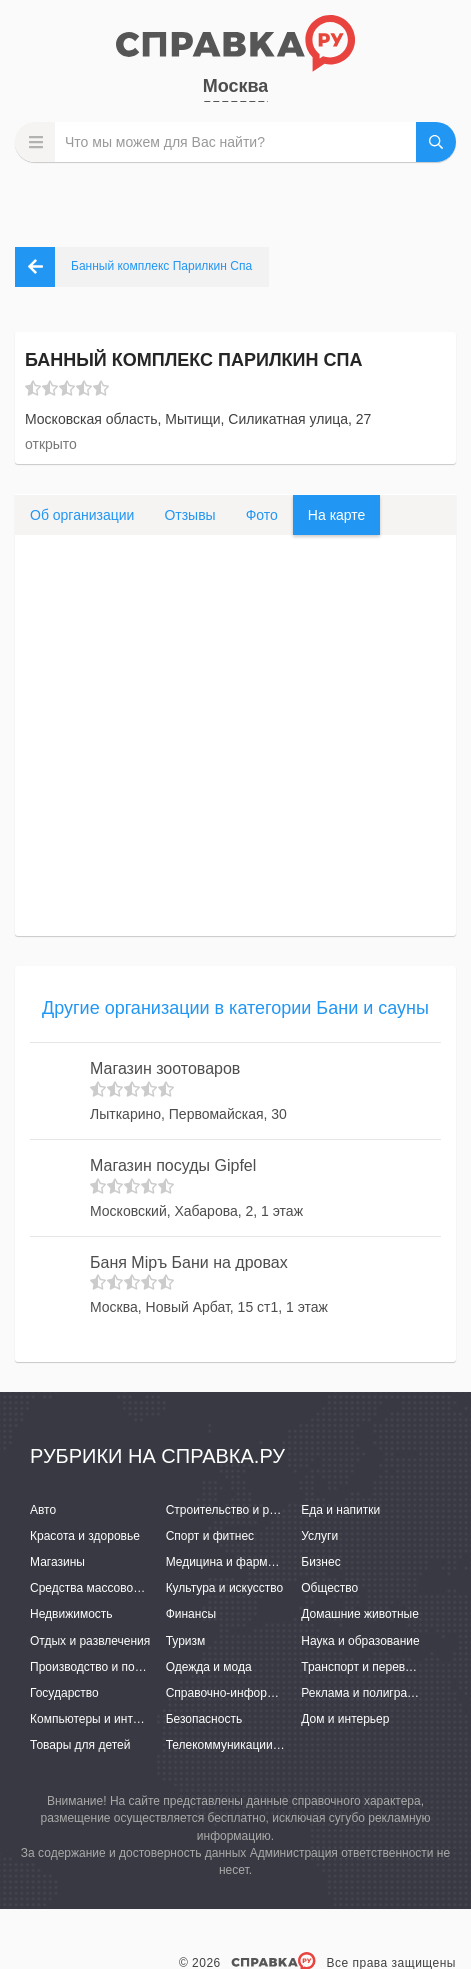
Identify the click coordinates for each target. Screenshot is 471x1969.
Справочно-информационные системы (274, 1693)
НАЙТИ (436, 142)
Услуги (319, 1536)
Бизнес (320, 1562)
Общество (329, 1588)
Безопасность (204, 1719)
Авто (43, 1510)
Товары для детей (80, 1745)
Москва (236, 86)
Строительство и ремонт (234, 1510)
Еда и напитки (340, 1510)
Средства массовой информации (122, 1588)
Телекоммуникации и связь (241, 1745)
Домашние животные (360, 1614)
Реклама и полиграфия (365, 1693)
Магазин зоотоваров (165, 1068)
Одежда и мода (209, 1667)
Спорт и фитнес (210, 1536)
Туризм (186, 1641)
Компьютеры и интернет (97, 1719)
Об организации (82, 515)
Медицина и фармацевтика (242, 1562)
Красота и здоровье (85, 1536)
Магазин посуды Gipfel (173, 1165)
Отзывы (189, 515)
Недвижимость (71, 1614)
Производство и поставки (100, 1667)
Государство (64, 1693)
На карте (337, 515)
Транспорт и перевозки (365, 1667)
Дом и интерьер (345, 1719)
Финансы (191, 1614)
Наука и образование (360, 1641)
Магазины (57, 1562)
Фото (262, 515)
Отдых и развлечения (90, 1641)
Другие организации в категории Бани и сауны (235, 1008)
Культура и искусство (225, 1588)
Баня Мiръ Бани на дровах (189, 1262)
